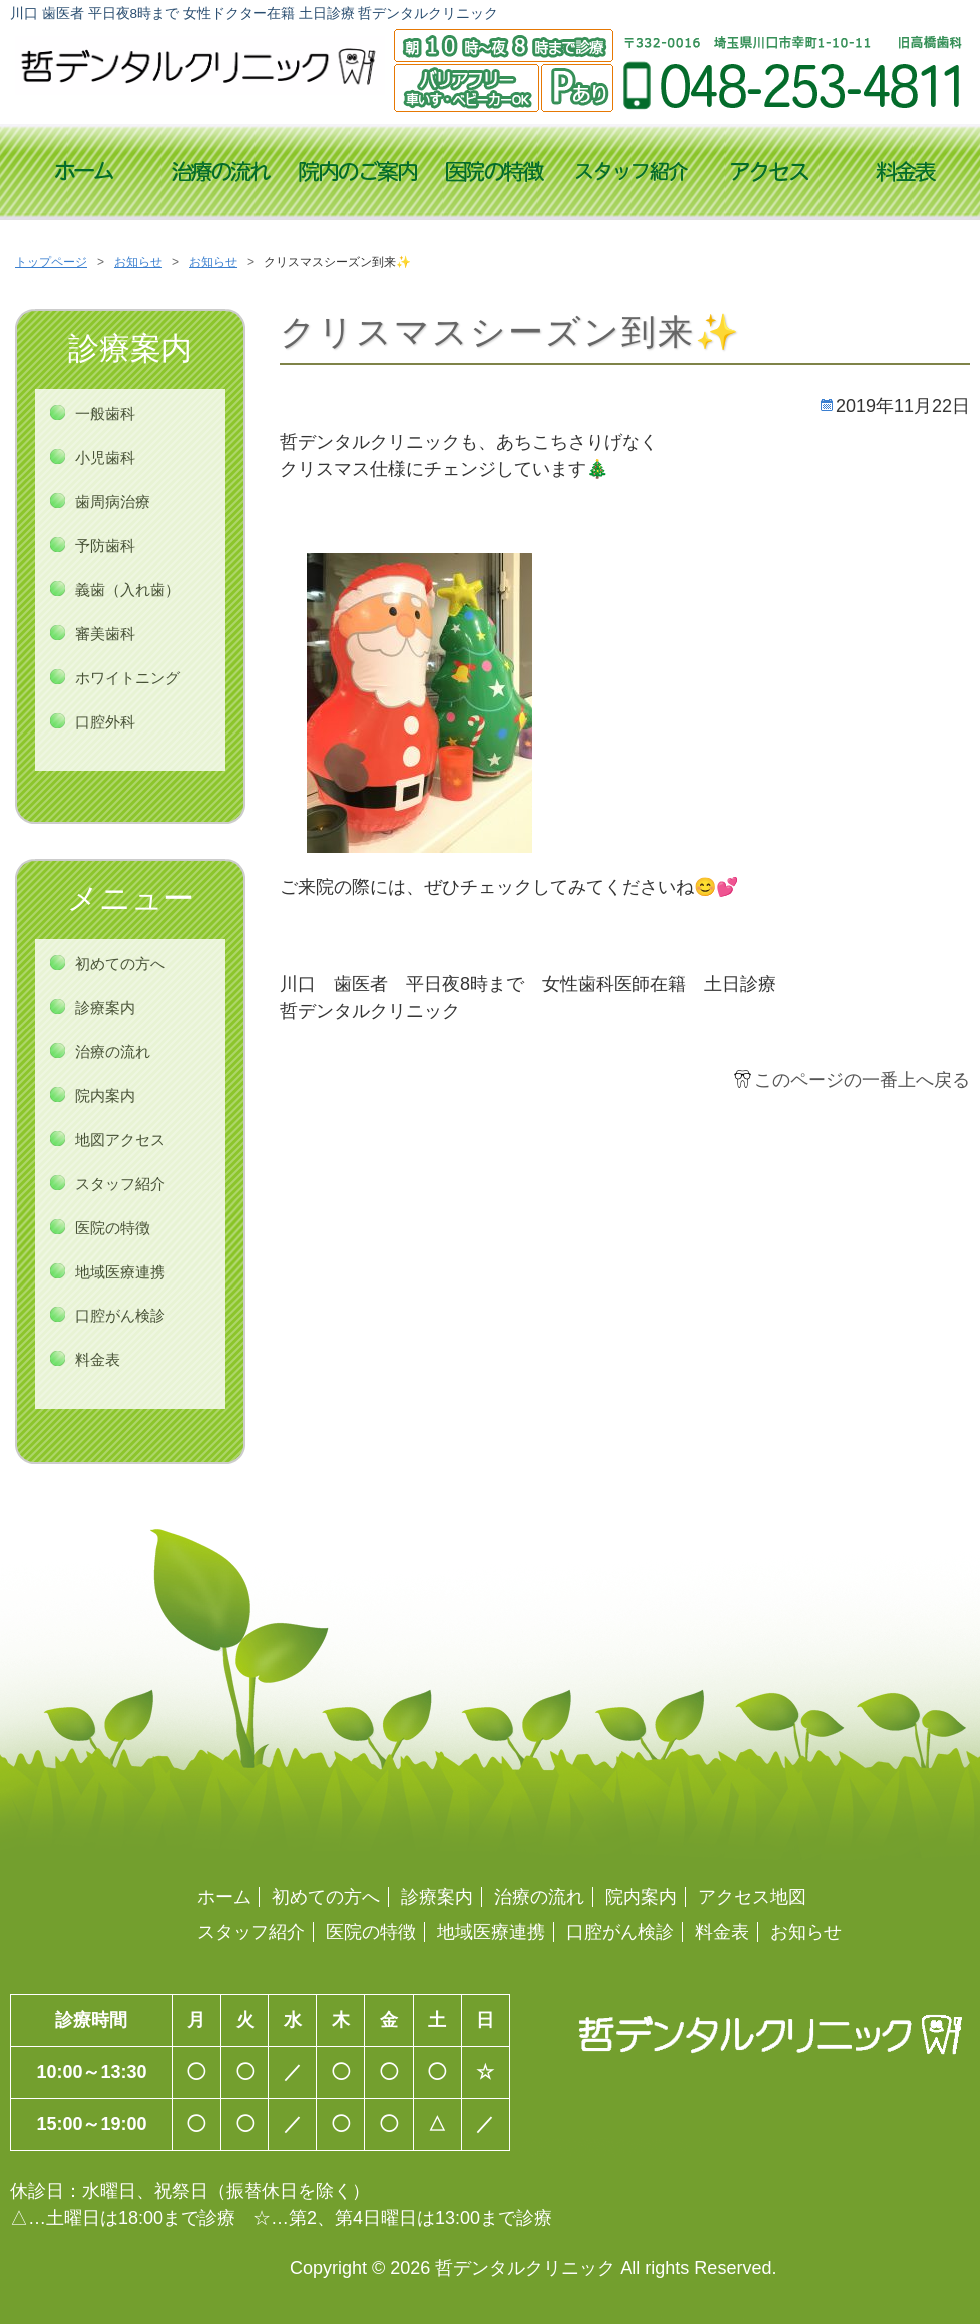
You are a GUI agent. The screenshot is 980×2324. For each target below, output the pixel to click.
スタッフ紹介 (631, 173)
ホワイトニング (127, 677)
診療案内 (105, 1007)
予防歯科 (105, 545)
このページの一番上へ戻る (862, 1080)
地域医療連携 (120, 1271)
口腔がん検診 (120, 1315)
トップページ (83, 173)
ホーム (224, 1897)
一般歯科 (105, 413)
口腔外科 (105, 721)
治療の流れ (220, 173)
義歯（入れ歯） (127, 589)
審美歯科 (105, 633)
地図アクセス (120, 1139)
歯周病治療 (112, 501)
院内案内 (105, 1095)
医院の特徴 (494, 173)
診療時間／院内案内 (357, 173)
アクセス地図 (768, 173)
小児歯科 (105, 457)
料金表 (905, 173)
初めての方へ (120, 963)
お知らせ (138, 262)
